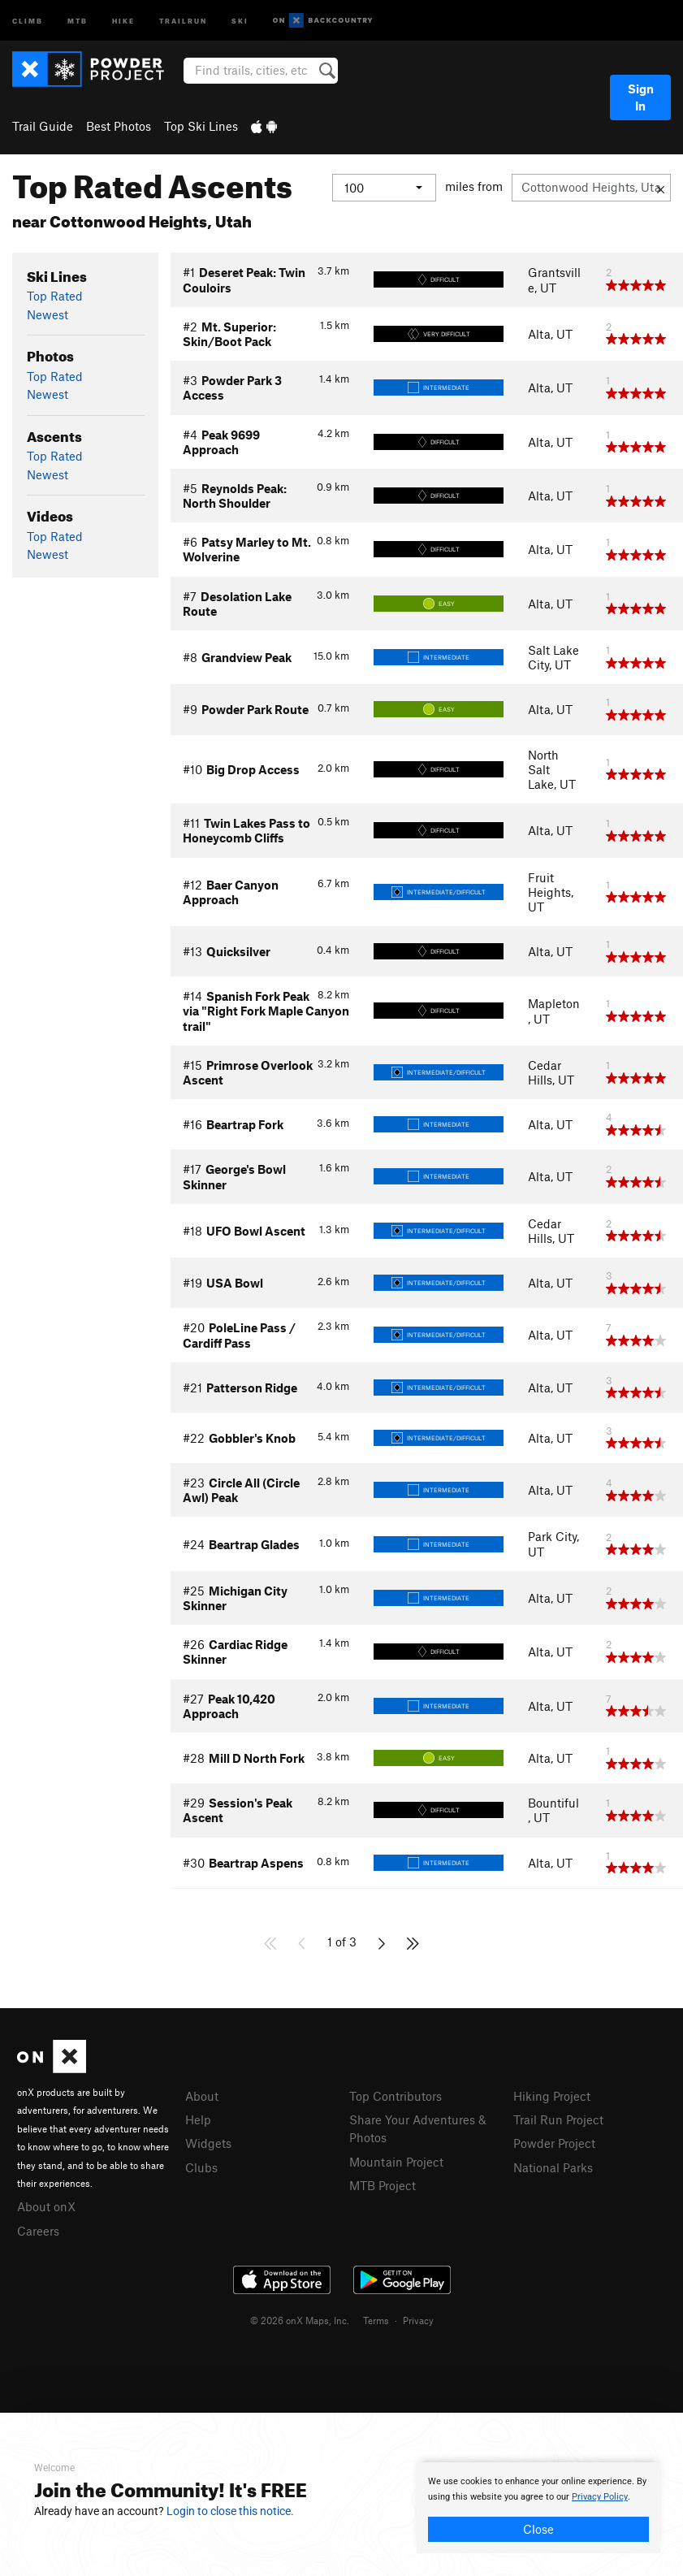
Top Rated (55, 295)
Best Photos (118, 126)
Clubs (201, 2167)
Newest (47, 314)
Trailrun (183, 20)
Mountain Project (396, 2161)
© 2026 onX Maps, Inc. (299, 2320)
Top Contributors (395, 2096)
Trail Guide (42, 126)
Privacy (418, 2320)
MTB (77, 20)
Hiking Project (551, 2096)
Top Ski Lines (201, 126)
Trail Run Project (558, 2119)
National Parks (553, 2167)
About (201, 2096)
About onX (46, 2206)
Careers (38, 2230)
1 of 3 (342, 1941)
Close (538, 2529)
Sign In (641, 97)
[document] (538, 2508)
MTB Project (382, 2185)
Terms (376, 2320)
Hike (123, 20)
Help (198, 2119)
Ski (240, 20)
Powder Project (554, 2143)
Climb (27, 20)
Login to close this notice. (230, 2511)
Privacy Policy (600, 2497)
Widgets (208, 2143)
